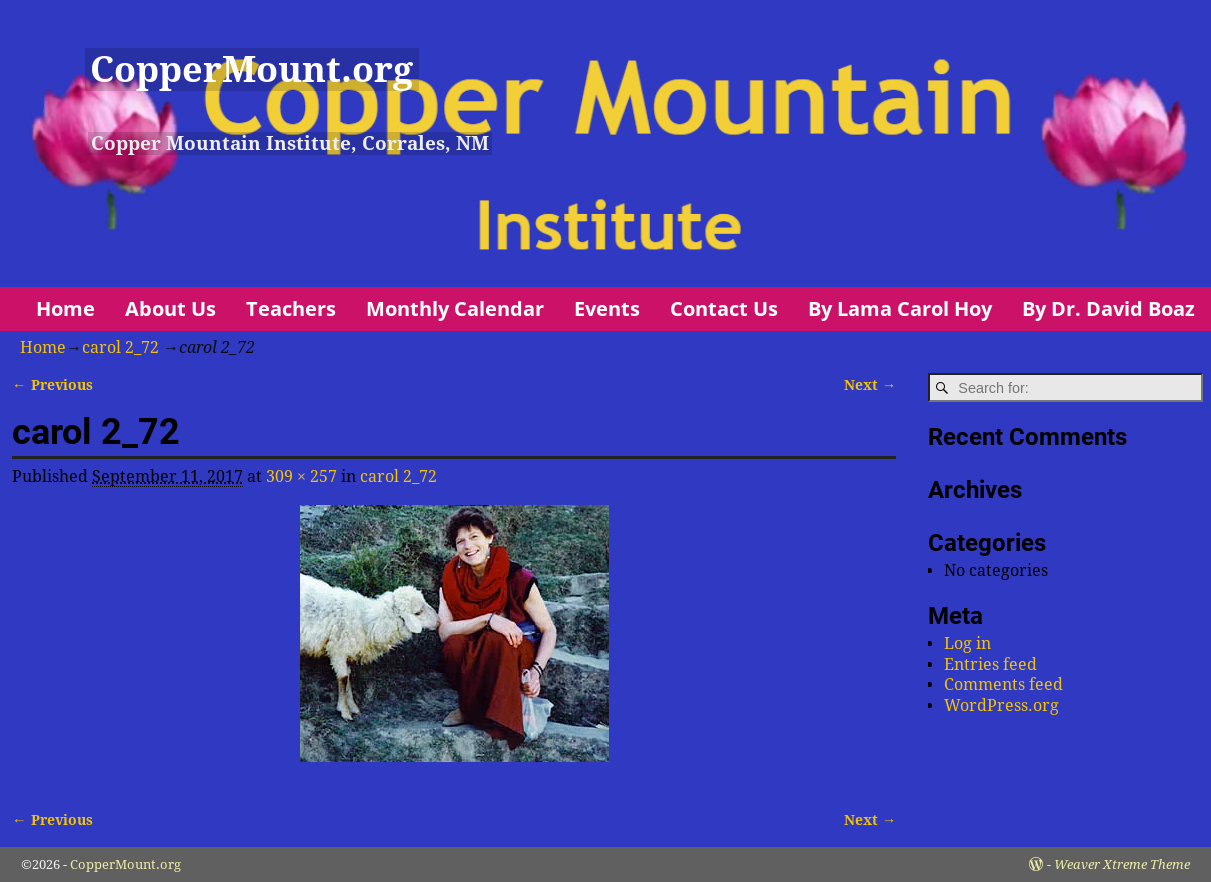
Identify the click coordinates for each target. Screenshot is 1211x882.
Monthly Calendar (455, 308)
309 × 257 (301, 476)
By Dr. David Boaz (1108, 308)
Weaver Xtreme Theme (1122, 864)
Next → (870, 385)
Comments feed (1003, 684)
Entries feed (990, 664)
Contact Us (724, 308)
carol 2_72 (120, 347)
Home (65, 308)
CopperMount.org (251, 69)
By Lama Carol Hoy (900, 308)
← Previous (52, 385)
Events (607, 308)
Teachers (291, 308)
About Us (170, 308)
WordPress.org (1001, 705)
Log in (967, 643)
